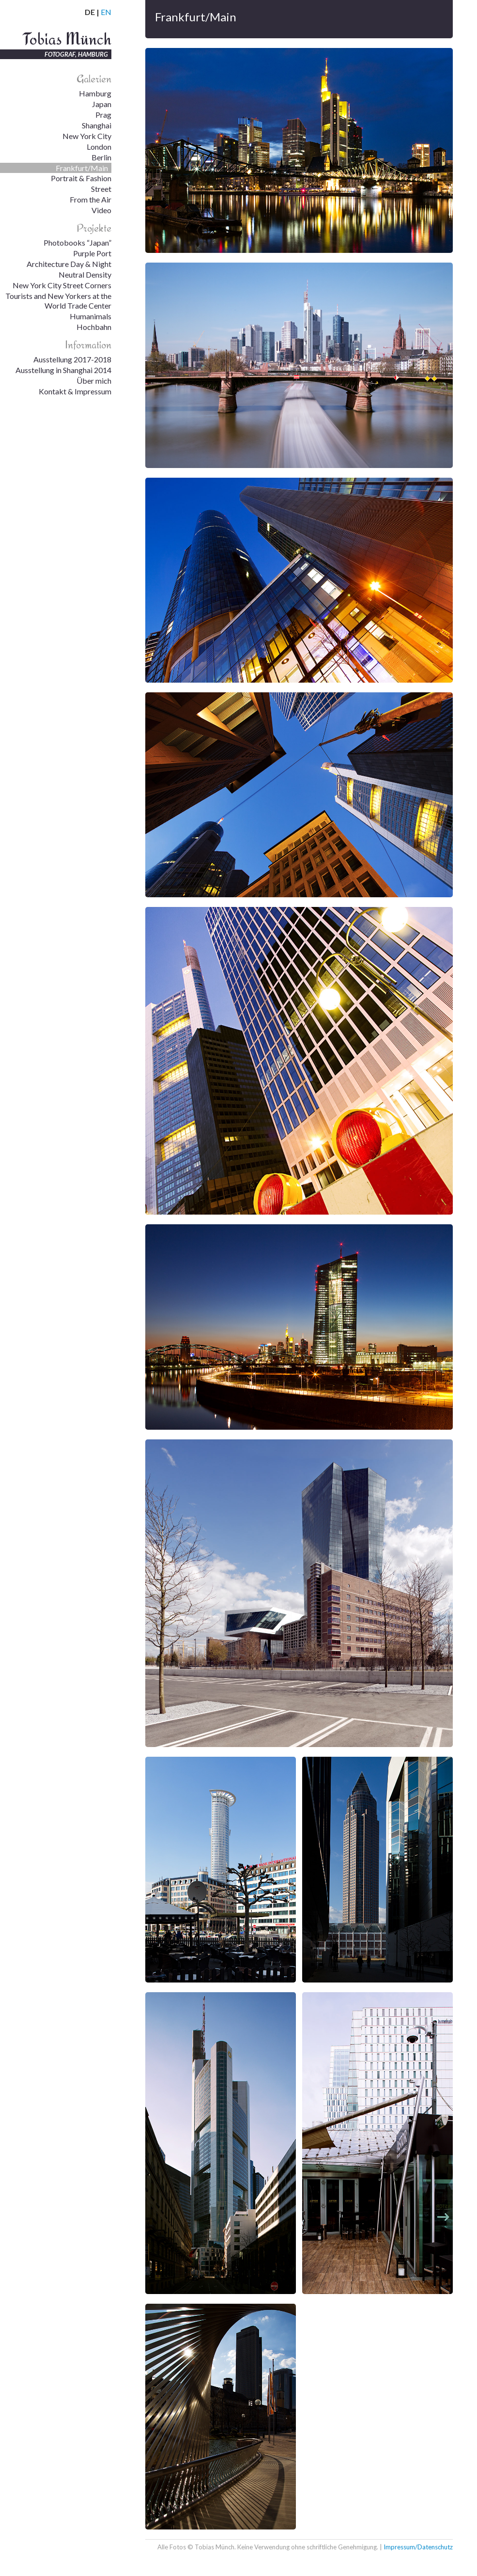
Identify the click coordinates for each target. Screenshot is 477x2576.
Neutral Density (85, 274)
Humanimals (90, 316)
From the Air (90, 199)
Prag (103, 114)
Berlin (101, 157)
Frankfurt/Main (82, 167)
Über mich (94, 380)
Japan (101, 104)
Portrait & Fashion (81, 178)
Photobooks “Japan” (77, 242)
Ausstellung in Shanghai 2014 (63, 370)
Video (101, 210)
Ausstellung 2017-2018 (72, 359)
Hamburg (95, 93)
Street (101, 188)
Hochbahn (94, 326)
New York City (86, 136)
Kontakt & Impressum (75, 391)
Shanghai (96, 125)
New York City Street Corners (62, 285)
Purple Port (92, 253)
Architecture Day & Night (69, 263)
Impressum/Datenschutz (418, 2547)
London (99, 146)
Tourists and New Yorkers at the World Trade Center (58, 300)
